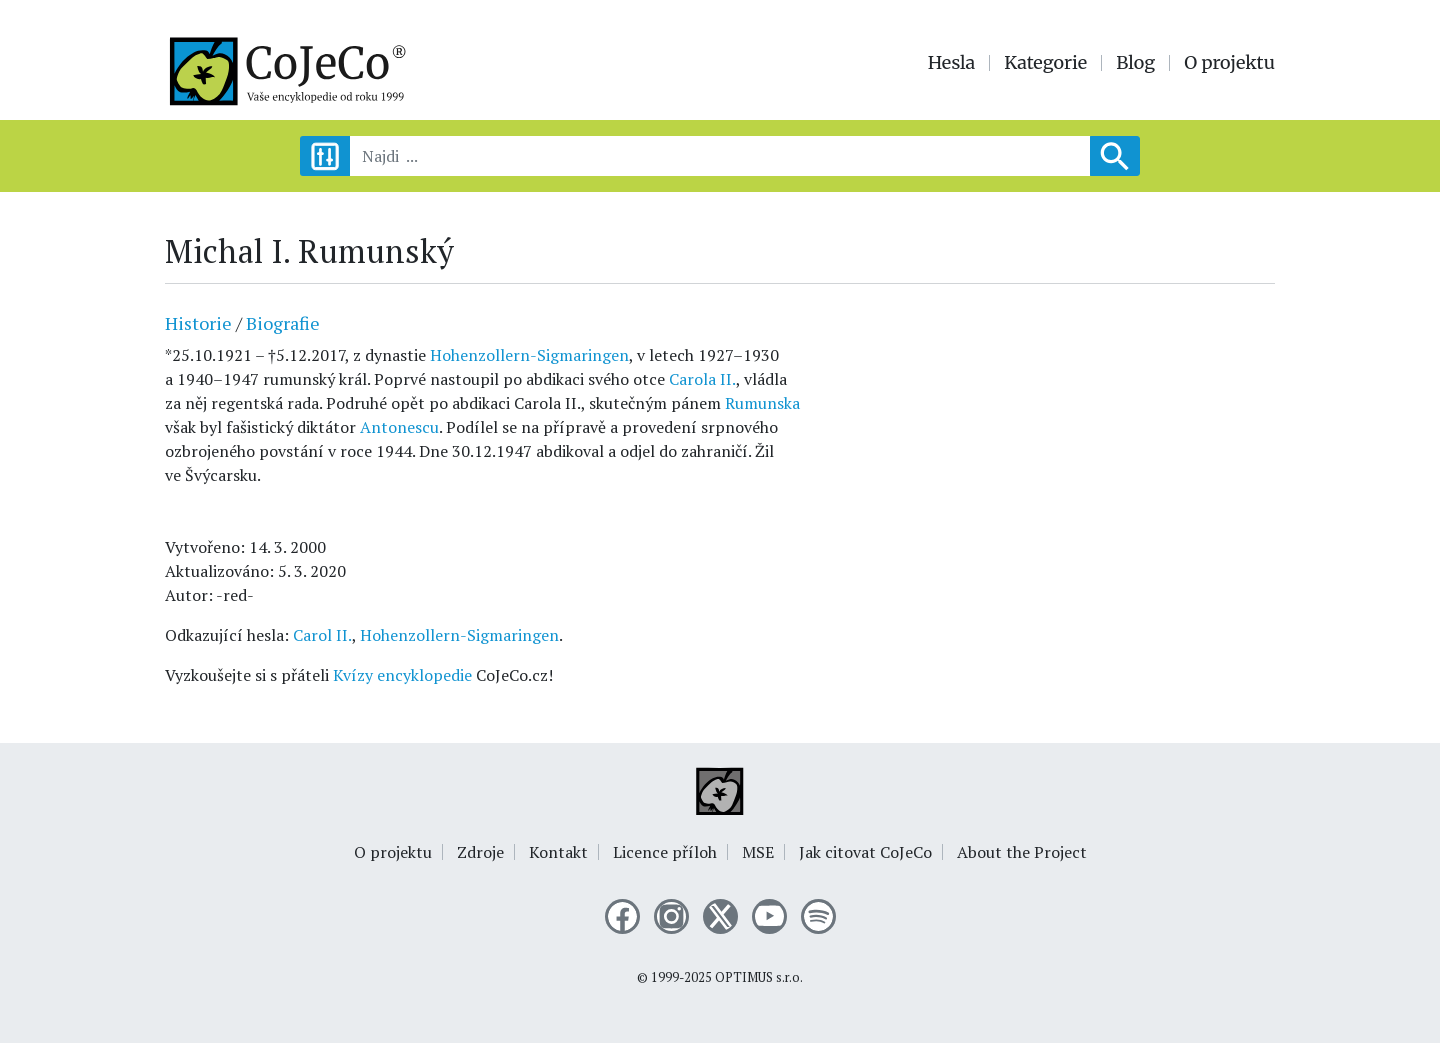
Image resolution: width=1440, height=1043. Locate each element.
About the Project (1022, 852)
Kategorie (1045, 63)
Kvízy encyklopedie (402, 675)
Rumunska (762, 403)
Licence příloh (665, 852)
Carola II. (702, 379)
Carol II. (322, 635)
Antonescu (399, 427)
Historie (198, 323)
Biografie (283, 323)
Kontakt (558, 852)
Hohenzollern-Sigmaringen (529, 355)
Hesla (952, 63)
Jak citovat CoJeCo (865, 852)
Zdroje (480, 852)
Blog (1135, 63)
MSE (758, 852)
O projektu (1229, 63)
